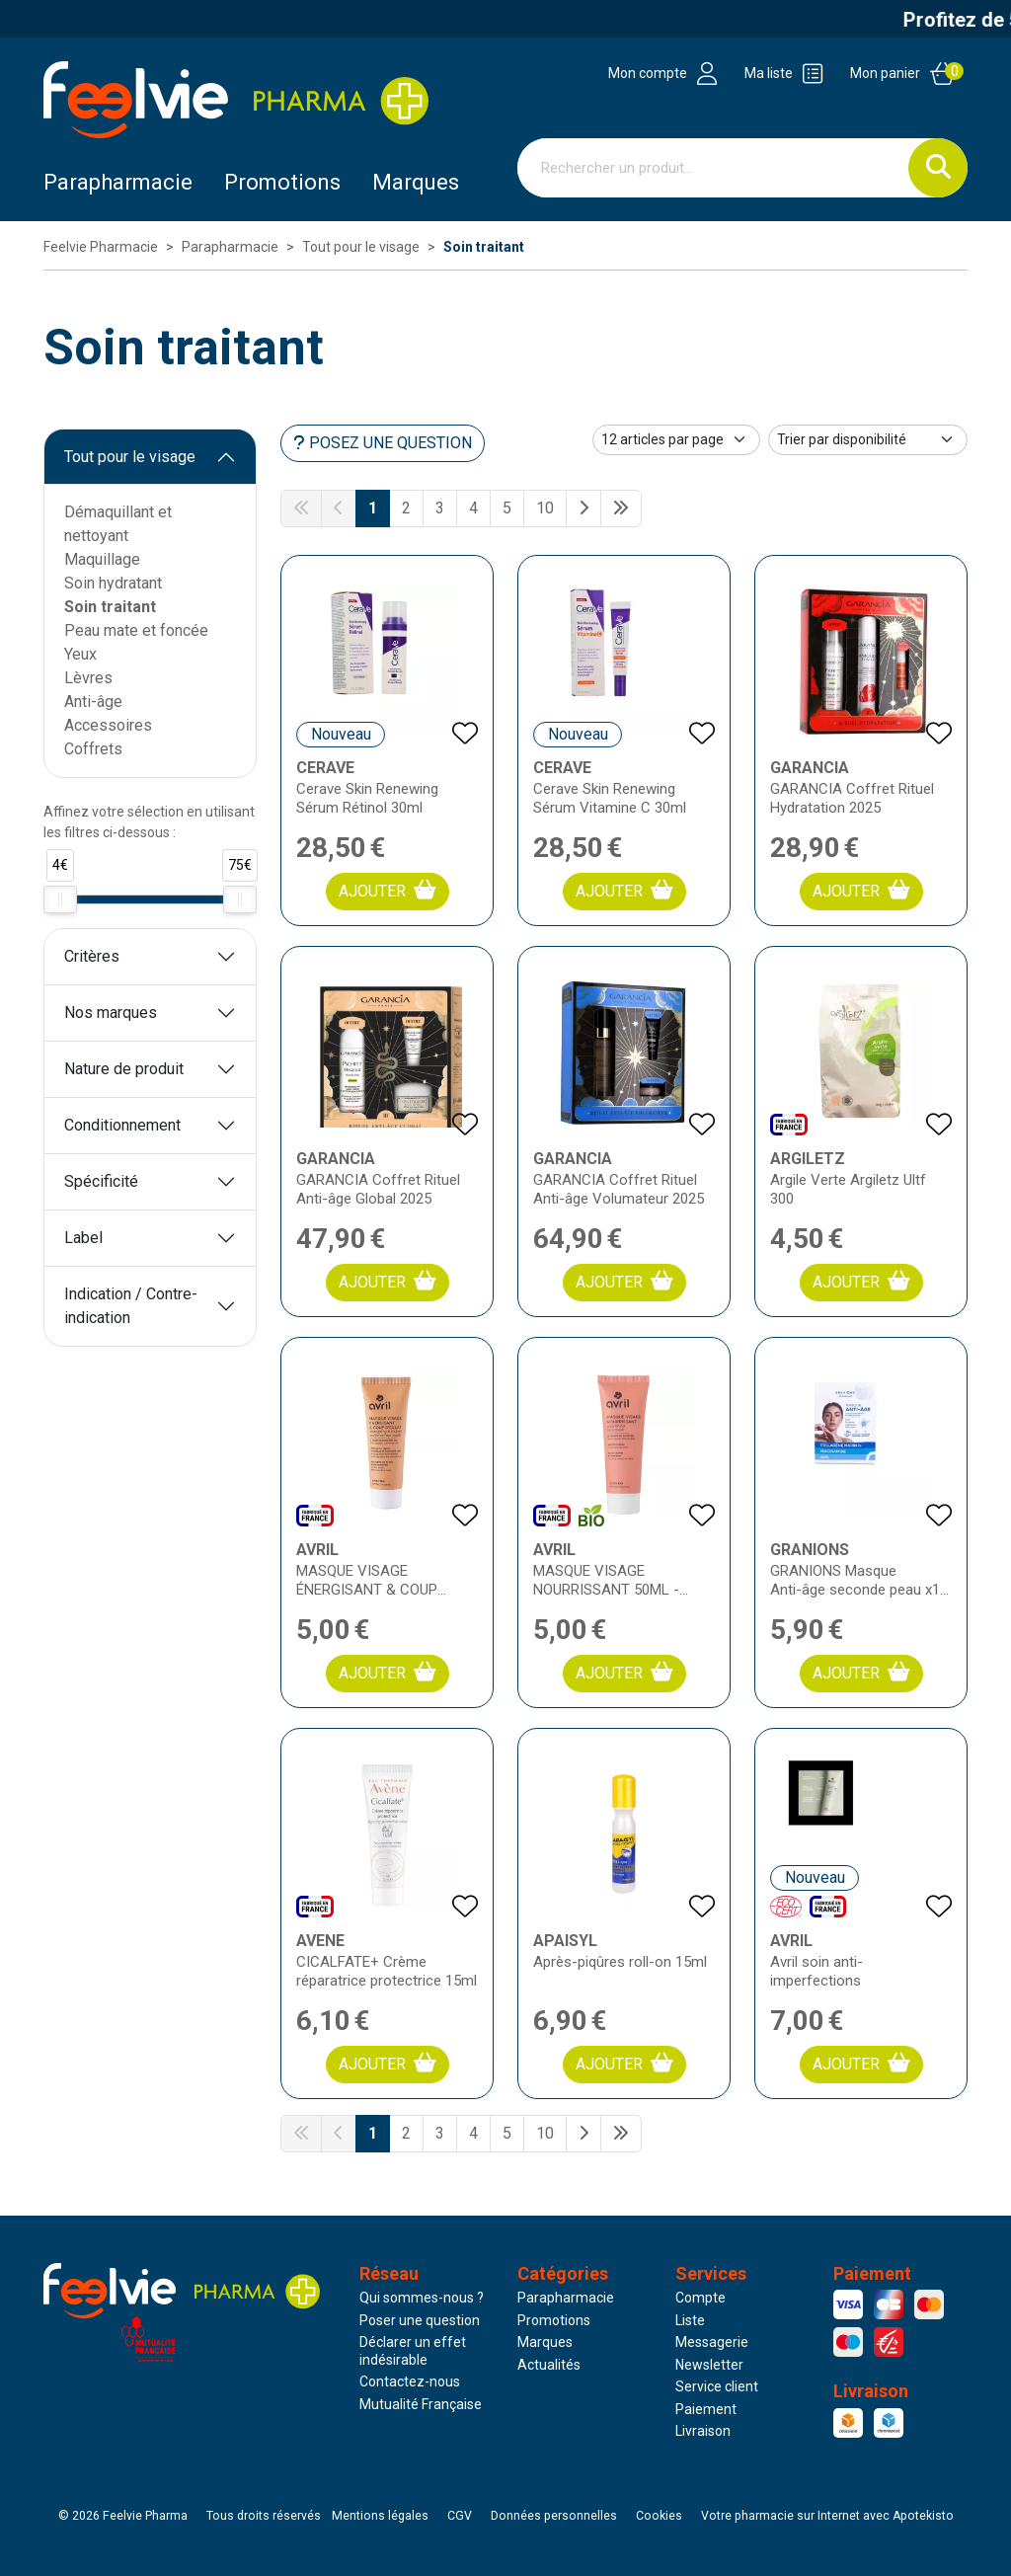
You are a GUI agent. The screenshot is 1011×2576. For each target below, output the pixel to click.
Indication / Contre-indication (130, 1306)
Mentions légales (380, 2516)
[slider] (60, 899)
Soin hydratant (113, 583)
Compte (700, 2297)
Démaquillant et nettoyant (118, 524)
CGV (459, 2516)
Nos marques (110, 1012)
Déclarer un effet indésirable (412, 2351)
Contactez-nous (409, 2381)
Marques (415, 182)
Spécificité (101, 1181)
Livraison (703, 2431)
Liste (690, 2320)
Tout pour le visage (129, 456)
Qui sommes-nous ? (421, 2297)
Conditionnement (122, 1125)
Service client (716, 2386)
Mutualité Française (420, 2404)
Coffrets (93, 749)
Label (83, 1237)
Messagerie (711, 2342)
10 (545, 508)
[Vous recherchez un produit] (713, 167)
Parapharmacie (118, 182)
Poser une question (419, 2320)
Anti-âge (93, 701)
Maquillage (102, 559)
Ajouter (387, 890)
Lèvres (88, 677)
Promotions (553, 2320)
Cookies (659, 2516)
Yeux (80, 654)
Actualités (549, 2365)
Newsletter (709, 2365)
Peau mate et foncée (136, 630)
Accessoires (108, 725)
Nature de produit (124, 1068)
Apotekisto (827, 2516)
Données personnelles (554, 2516)
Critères (91, 956)
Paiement (706, 2409)
